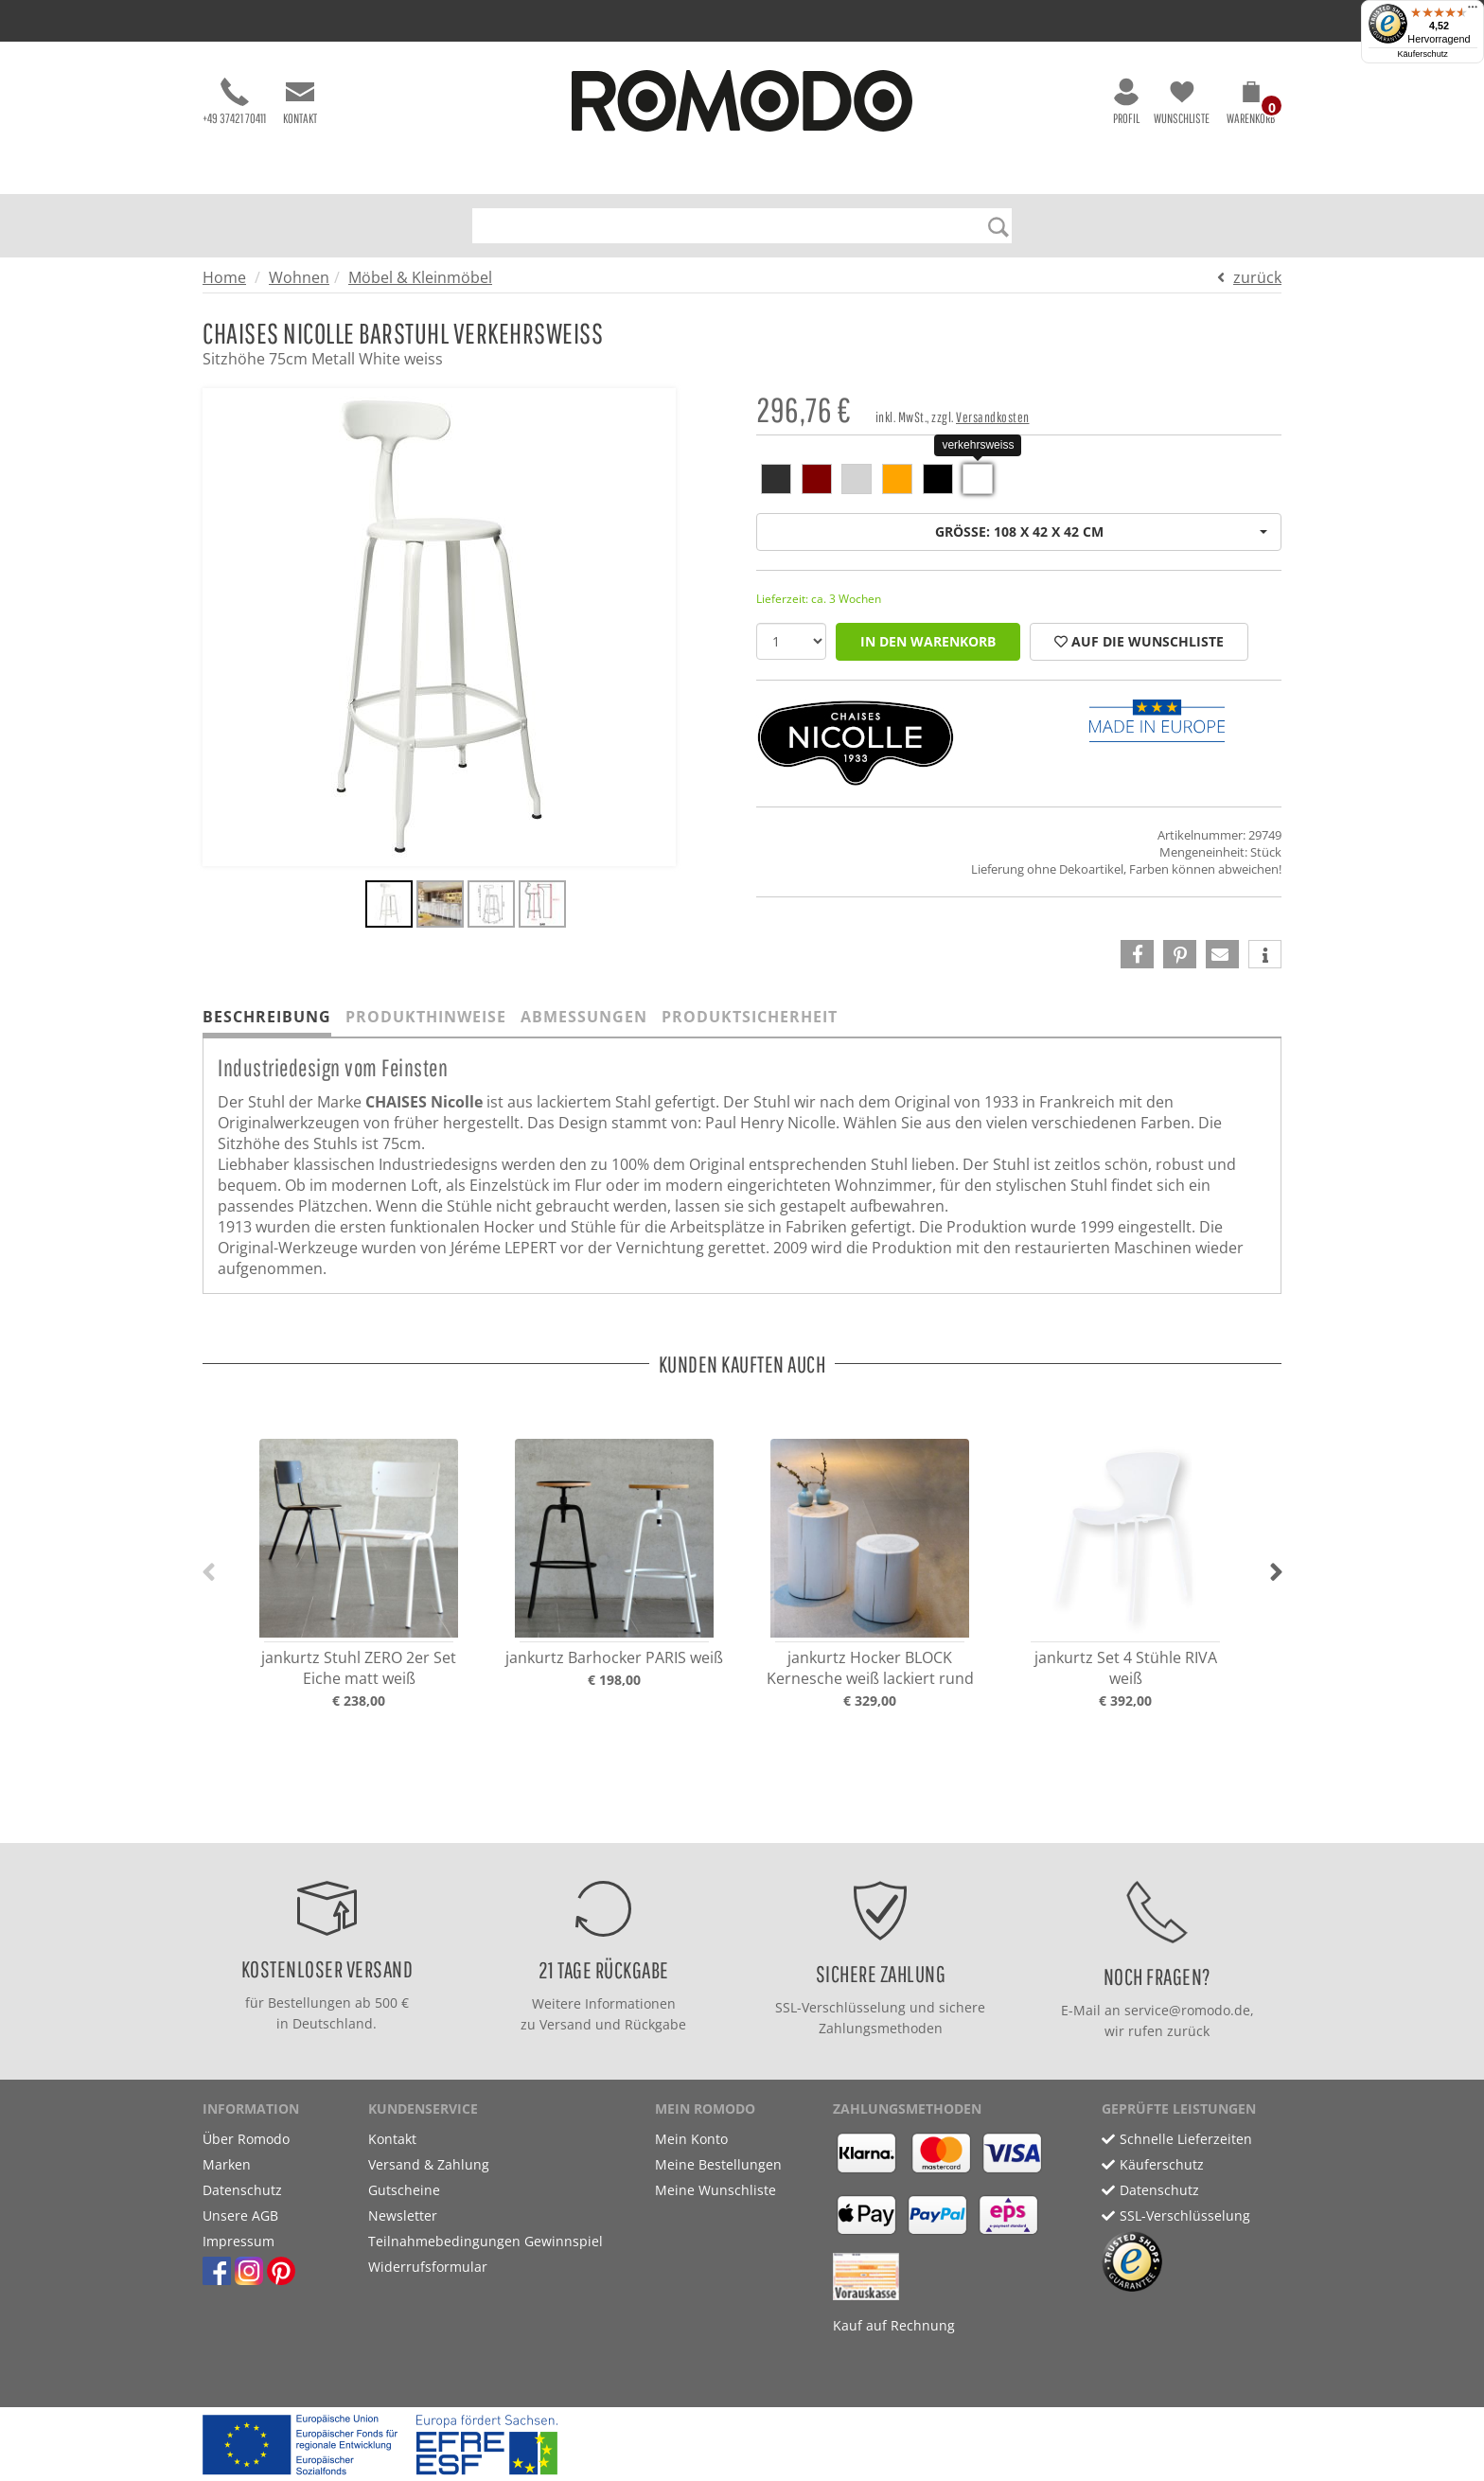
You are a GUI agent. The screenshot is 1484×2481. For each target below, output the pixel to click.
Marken (227, 2164)
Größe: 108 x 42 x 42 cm (1101, 532)
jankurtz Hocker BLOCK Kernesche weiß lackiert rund (870, 1668)
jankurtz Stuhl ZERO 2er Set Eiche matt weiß (358, 1668)
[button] (1251, 106)
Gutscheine (404, 2190)
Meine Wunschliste (715, 2190)
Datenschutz (242, 2190)
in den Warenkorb (928, 641)
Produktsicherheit (750, 1016)
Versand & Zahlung (428, 2164)
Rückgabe (655, 2024)
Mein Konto (691, 2139)
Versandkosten (993, 417)
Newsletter (402, 2215)
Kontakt (300, 102)
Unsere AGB (240, 2215)
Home (224, 277)
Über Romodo (246, 2139)
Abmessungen (584, 1016)
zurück (1257, 277)
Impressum (238, 2241)
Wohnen (299, 277)
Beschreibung (267, 1016)
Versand (565, 2024)
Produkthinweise (425, 1016)
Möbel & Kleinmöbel (420, 277)
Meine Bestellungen (718, 2164)
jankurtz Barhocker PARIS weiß (614, 1657)
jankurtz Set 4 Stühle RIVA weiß (1125, 1668)
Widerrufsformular (427, 2267)
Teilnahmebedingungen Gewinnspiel (485, 2241)
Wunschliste (1182, 102)
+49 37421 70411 (234, 102)
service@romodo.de (1187, 2010)
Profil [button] (1126, 102)
